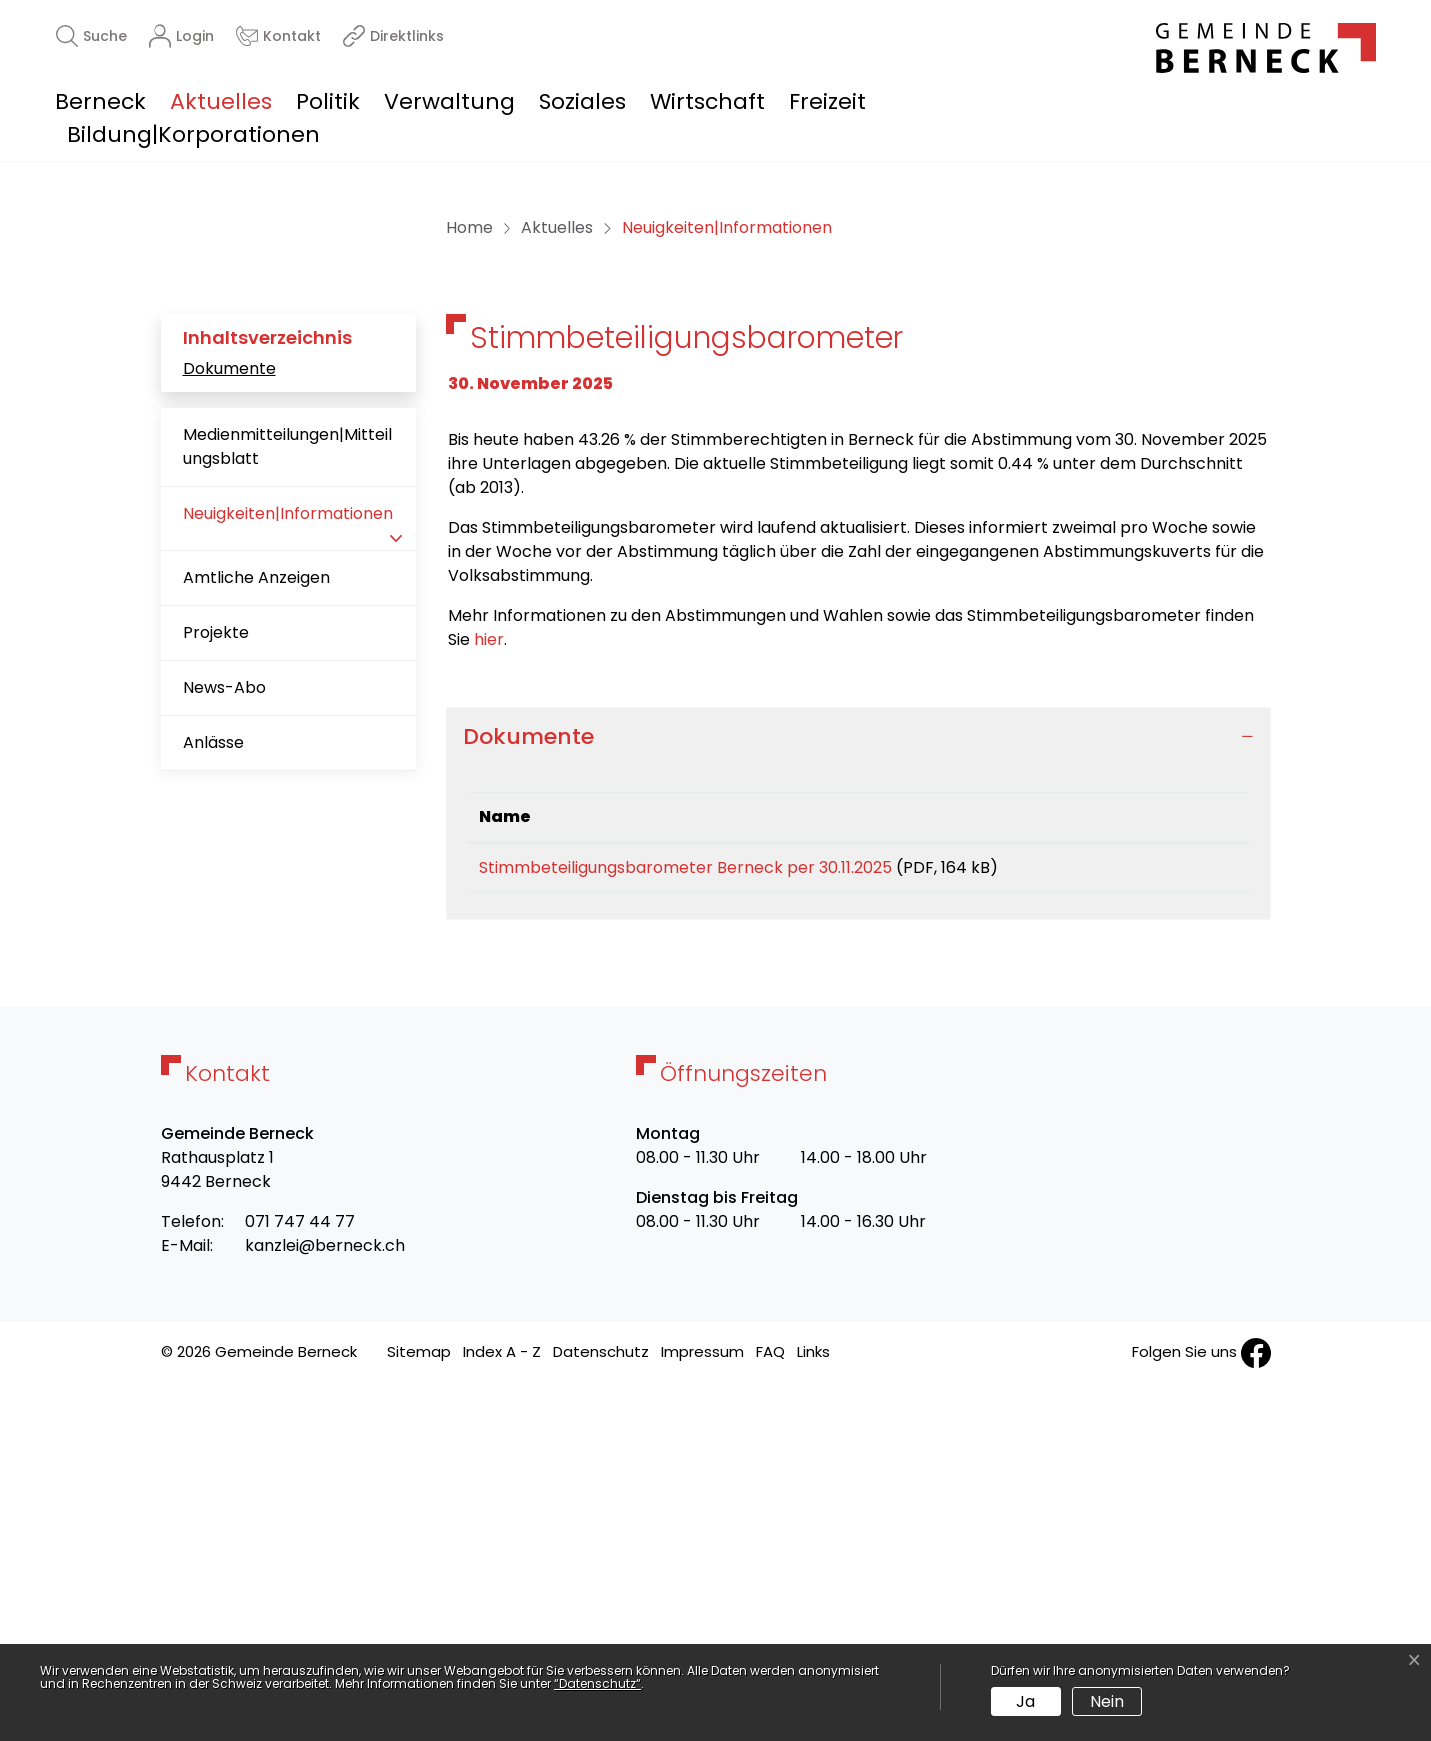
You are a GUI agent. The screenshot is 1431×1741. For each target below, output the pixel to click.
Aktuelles (221, 101)
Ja (1025, 1701)
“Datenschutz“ (597, 1683)
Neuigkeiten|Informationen (287, 870)
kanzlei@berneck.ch (325, 1601)
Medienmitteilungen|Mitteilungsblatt (287, 795)
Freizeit (827, 101)
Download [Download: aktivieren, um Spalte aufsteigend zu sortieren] (1169, 1165)
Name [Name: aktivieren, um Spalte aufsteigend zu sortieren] (505, 1165)
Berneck (100, 101)
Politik (328, 101)
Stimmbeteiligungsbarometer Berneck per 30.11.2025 (685, 1216)
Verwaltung (449, 101)
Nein (1107, 1701)
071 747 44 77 (300, 1577)
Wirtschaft (707, 101)
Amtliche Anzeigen (256, 926)
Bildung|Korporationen (193, 134)
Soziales (582, 101)
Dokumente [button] (528, 1084)
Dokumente (229, 716)
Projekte (216, 981)
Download (1181, 1220)
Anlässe (213, 1091)
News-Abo (224, 1036)
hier (489, 987)
